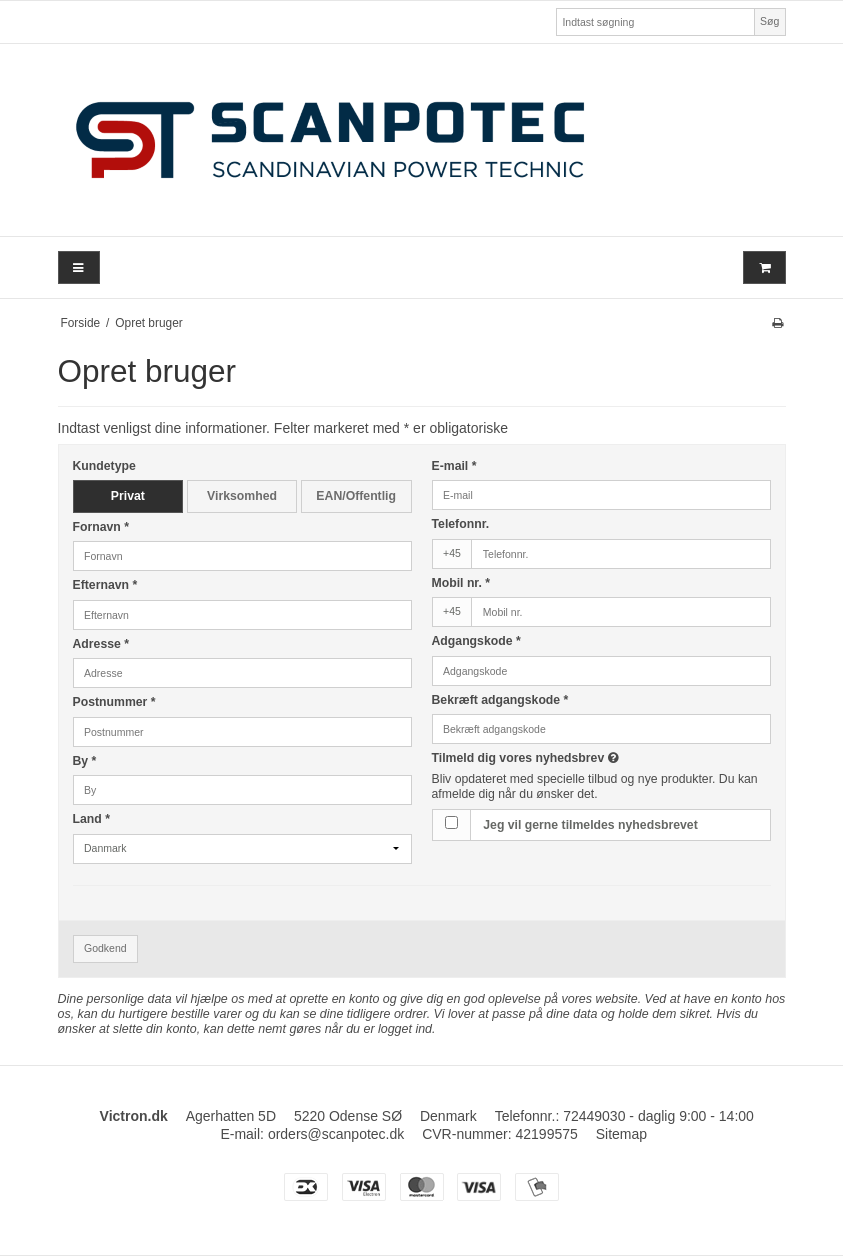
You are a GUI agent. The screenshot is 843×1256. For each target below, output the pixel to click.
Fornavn (101, 527)
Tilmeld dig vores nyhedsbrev (575, 758)
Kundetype (104, 466)
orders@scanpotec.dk (336, 1134)
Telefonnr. (461, 524)
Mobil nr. (461, 583)
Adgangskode (476, 641)
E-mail (454, 466)
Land (91, 819)
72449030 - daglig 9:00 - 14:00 (658, 1116)
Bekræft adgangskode (500, 700)
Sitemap (621, 1134)
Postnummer (114, 702)
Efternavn (105, 585)
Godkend (105, 948)
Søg (769, 21)
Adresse (101, 644)
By (85, 761)
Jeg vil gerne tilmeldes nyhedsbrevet (590, 825)
